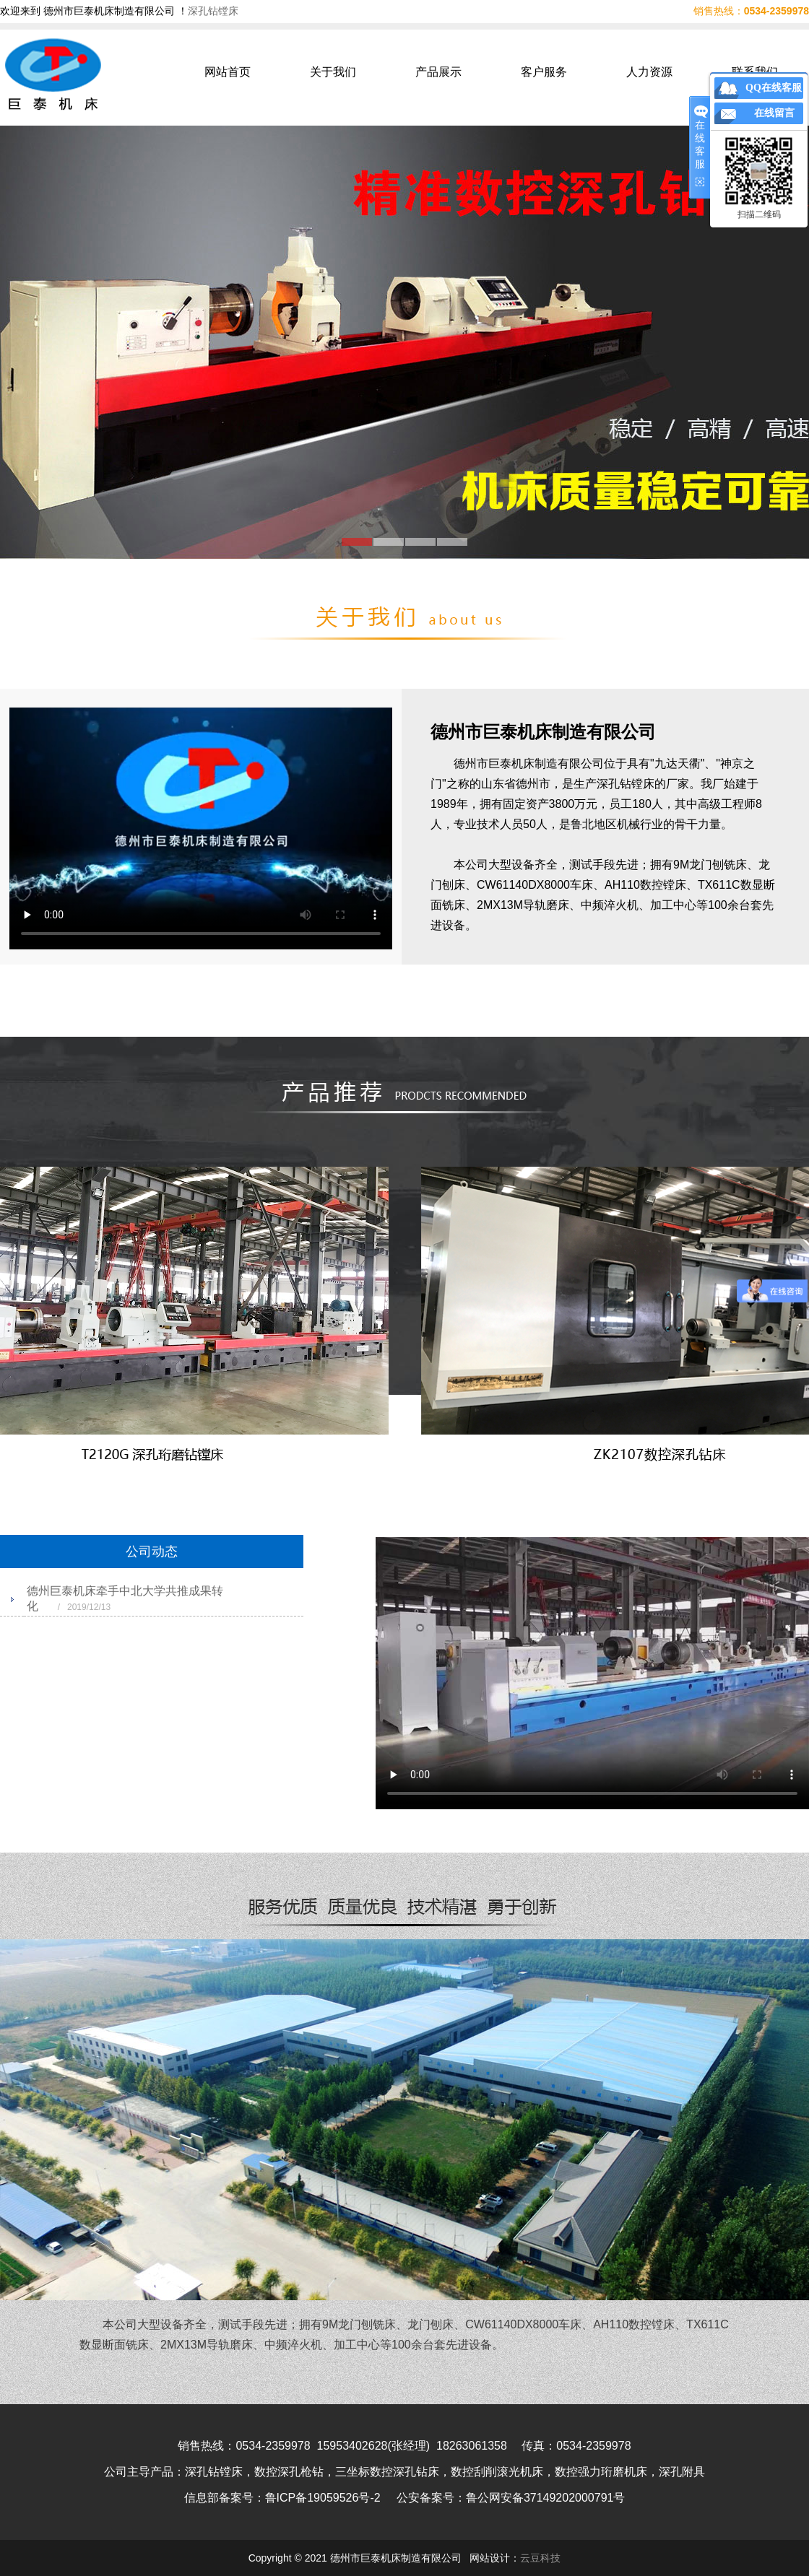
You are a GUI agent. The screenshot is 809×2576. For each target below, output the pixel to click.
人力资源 (649, 72)
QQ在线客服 (773, 87)
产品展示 (438, 72)
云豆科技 (540, 2558)
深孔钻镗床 (213, 11)
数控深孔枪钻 (289, 2472)
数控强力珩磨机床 (601, 2472)
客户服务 (544, 72)
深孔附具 (682, 2472)
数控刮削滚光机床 (497, 2472)
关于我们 (333, 72)
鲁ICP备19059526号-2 (323, 2498)
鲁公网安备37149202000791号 (546, 2498)
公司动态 (152, 1551)
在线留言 (774, 113)
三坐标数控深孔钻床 (387, 2472)
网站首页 (227, 72)
